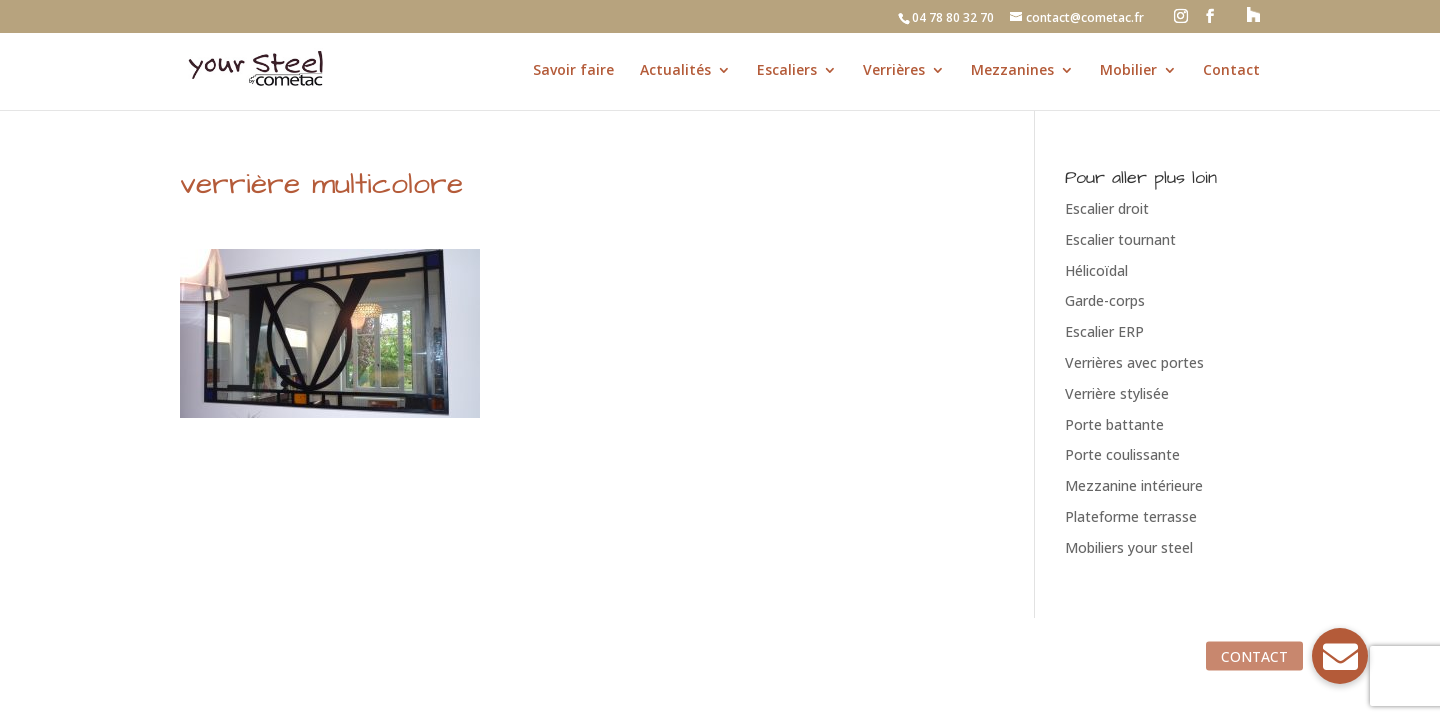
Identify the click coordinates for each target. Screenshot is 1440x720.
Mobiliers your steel (1129, 547)
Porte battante (1114, 424)
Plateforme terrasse (1131, 516)
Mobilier (1128, 71)
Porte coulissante (1122, 454)
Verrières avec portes (1134, 362)
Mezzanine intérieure (1134, 485)
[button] (1340, 656)
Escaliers (787, 71)
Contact (1231, 71)
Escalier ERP (1104, 331)
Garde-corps (1105, 300)
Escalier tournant (1120, 239)
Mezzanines (1012, 71)
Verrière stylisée (1117, 393)
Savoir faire (573, 71)
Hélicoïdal (1096, 270)
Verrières (894, 71)
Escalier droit (1107, 208)
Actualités (675, 71)
